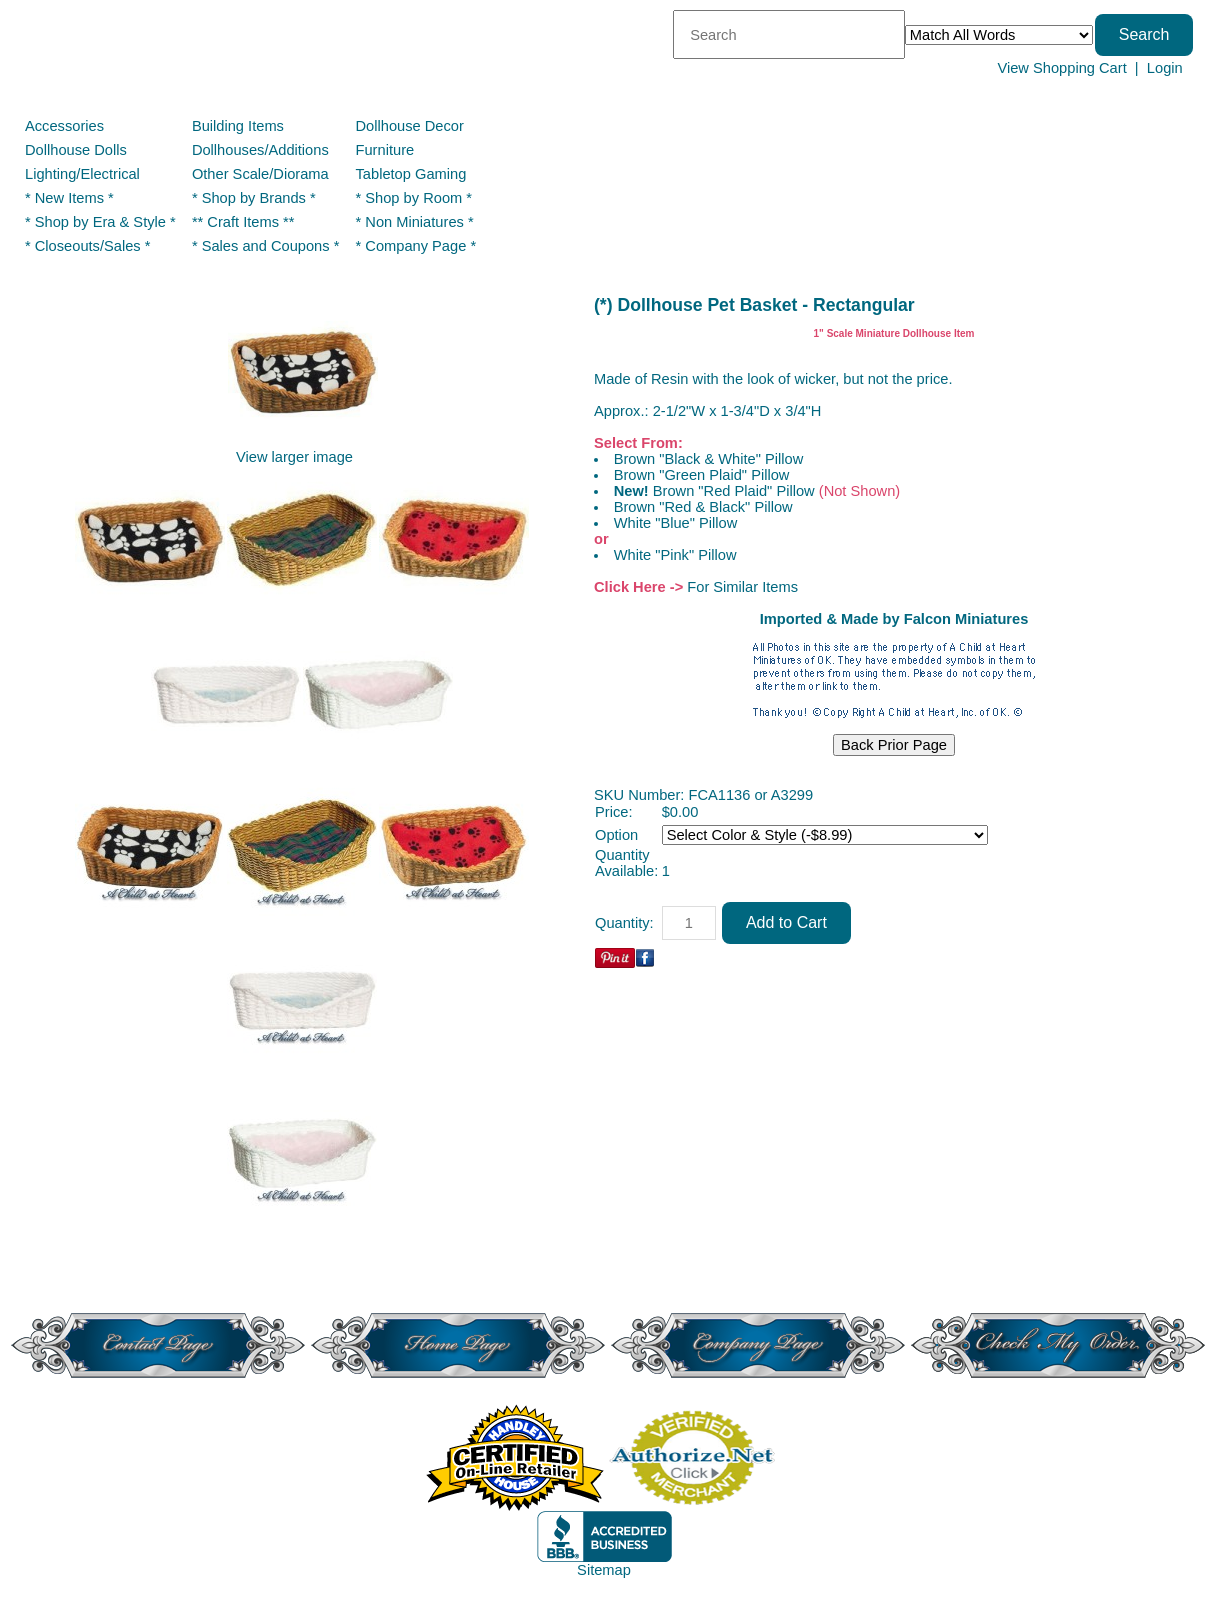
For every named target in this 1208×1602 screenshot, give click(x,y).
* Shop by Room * (414, 198)
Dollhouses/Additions (260, 150)
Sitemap (604, 1570)
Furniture (385, 150)
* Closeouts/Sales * (87, 246)
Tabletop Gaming (411, 174)
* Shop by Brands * (254, 198)
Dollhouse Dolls (76, 150)
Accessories (64, 126)
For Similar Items (742, 587)
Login (1165, 68)
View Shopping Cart (1061, 68)
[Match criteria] (999, 35)
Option (616, 835)
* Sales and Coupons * (265, 246)
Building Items (238, 126)
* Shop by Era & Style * (100, 222)
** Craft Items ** (243, 222)
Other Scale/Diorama (260, 174)
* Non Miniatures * (415, 222)
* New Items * (69, 198)
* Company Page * (416, 246)
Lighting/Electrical (84, 174)
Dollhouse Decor (410, 126)
